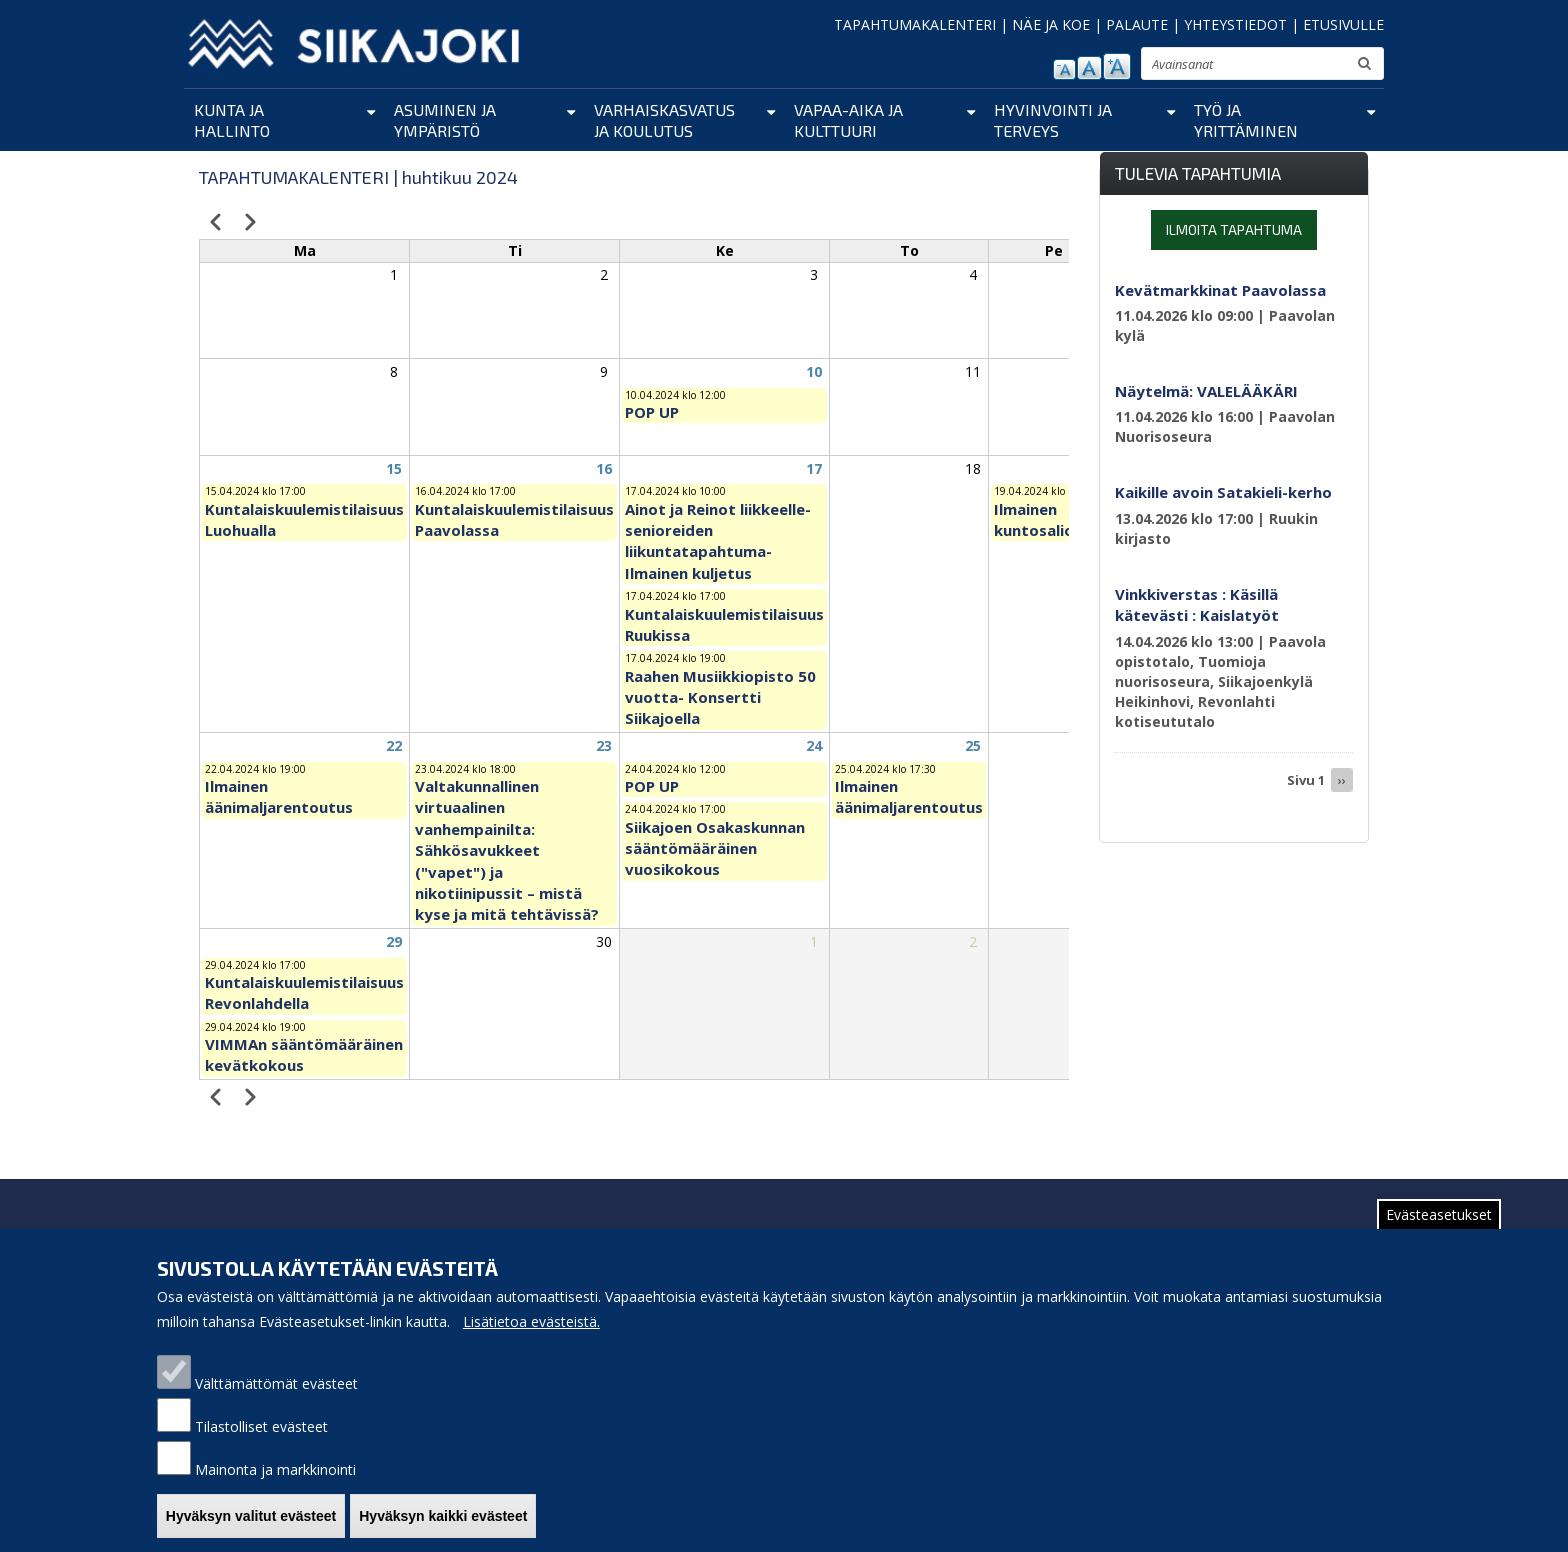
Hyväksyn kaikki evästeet (443, 1525)
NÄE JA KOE (1051, 24)
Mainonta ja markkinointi (275, 1478)
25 (973, 745)
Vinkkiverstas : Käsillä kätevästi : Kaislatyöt (1197, 604)
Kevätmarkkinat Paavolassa (1220, 290)
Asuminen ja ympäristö (445, 120)
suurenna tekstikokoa (1117, 66)
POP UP (652, 412)
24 (814, 745)
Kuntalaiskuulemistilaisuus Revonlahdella (304, 992)
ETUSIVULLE (1343, 24)
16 (604, 468)
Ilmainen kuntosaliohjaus (1053, 519)
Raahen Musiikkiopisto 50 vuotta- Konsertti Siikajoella (720, 697)
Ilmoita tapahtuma (1234, 229)
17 (814, 468)
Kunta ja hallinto (232, 120)
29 (394, 941)
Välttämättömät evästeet (276, 1392)
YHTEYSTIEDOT (1235, 24)
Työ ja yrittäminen (1246, 120)
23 (604, 745)
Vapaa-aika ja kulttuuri (848, 120)
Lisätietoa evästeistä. (531, 1330)
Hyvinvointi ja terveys (1053, 120)
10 (814, 371)
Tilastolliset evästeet (261, 1435)
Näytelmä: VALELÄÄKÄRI (1206, 391)
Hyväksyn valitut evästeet (251, 1525)
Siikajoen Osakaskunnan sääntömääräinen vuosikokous (715, 848)
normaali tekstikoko (1089, 68)
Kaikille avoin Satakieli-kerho (1223, 492)
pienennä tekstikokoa (1064, 69)
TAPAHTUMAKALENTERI (915, 24)
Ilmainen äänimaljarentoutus (279, 796)
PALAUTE (1137, 24)
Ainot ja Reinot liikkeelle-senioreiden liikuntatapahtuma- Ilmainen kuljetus (718, 541)
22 (394, 745)
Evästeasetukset (1439, 1223)
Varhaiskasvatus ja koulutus (664, 120)
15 (394, 468)
